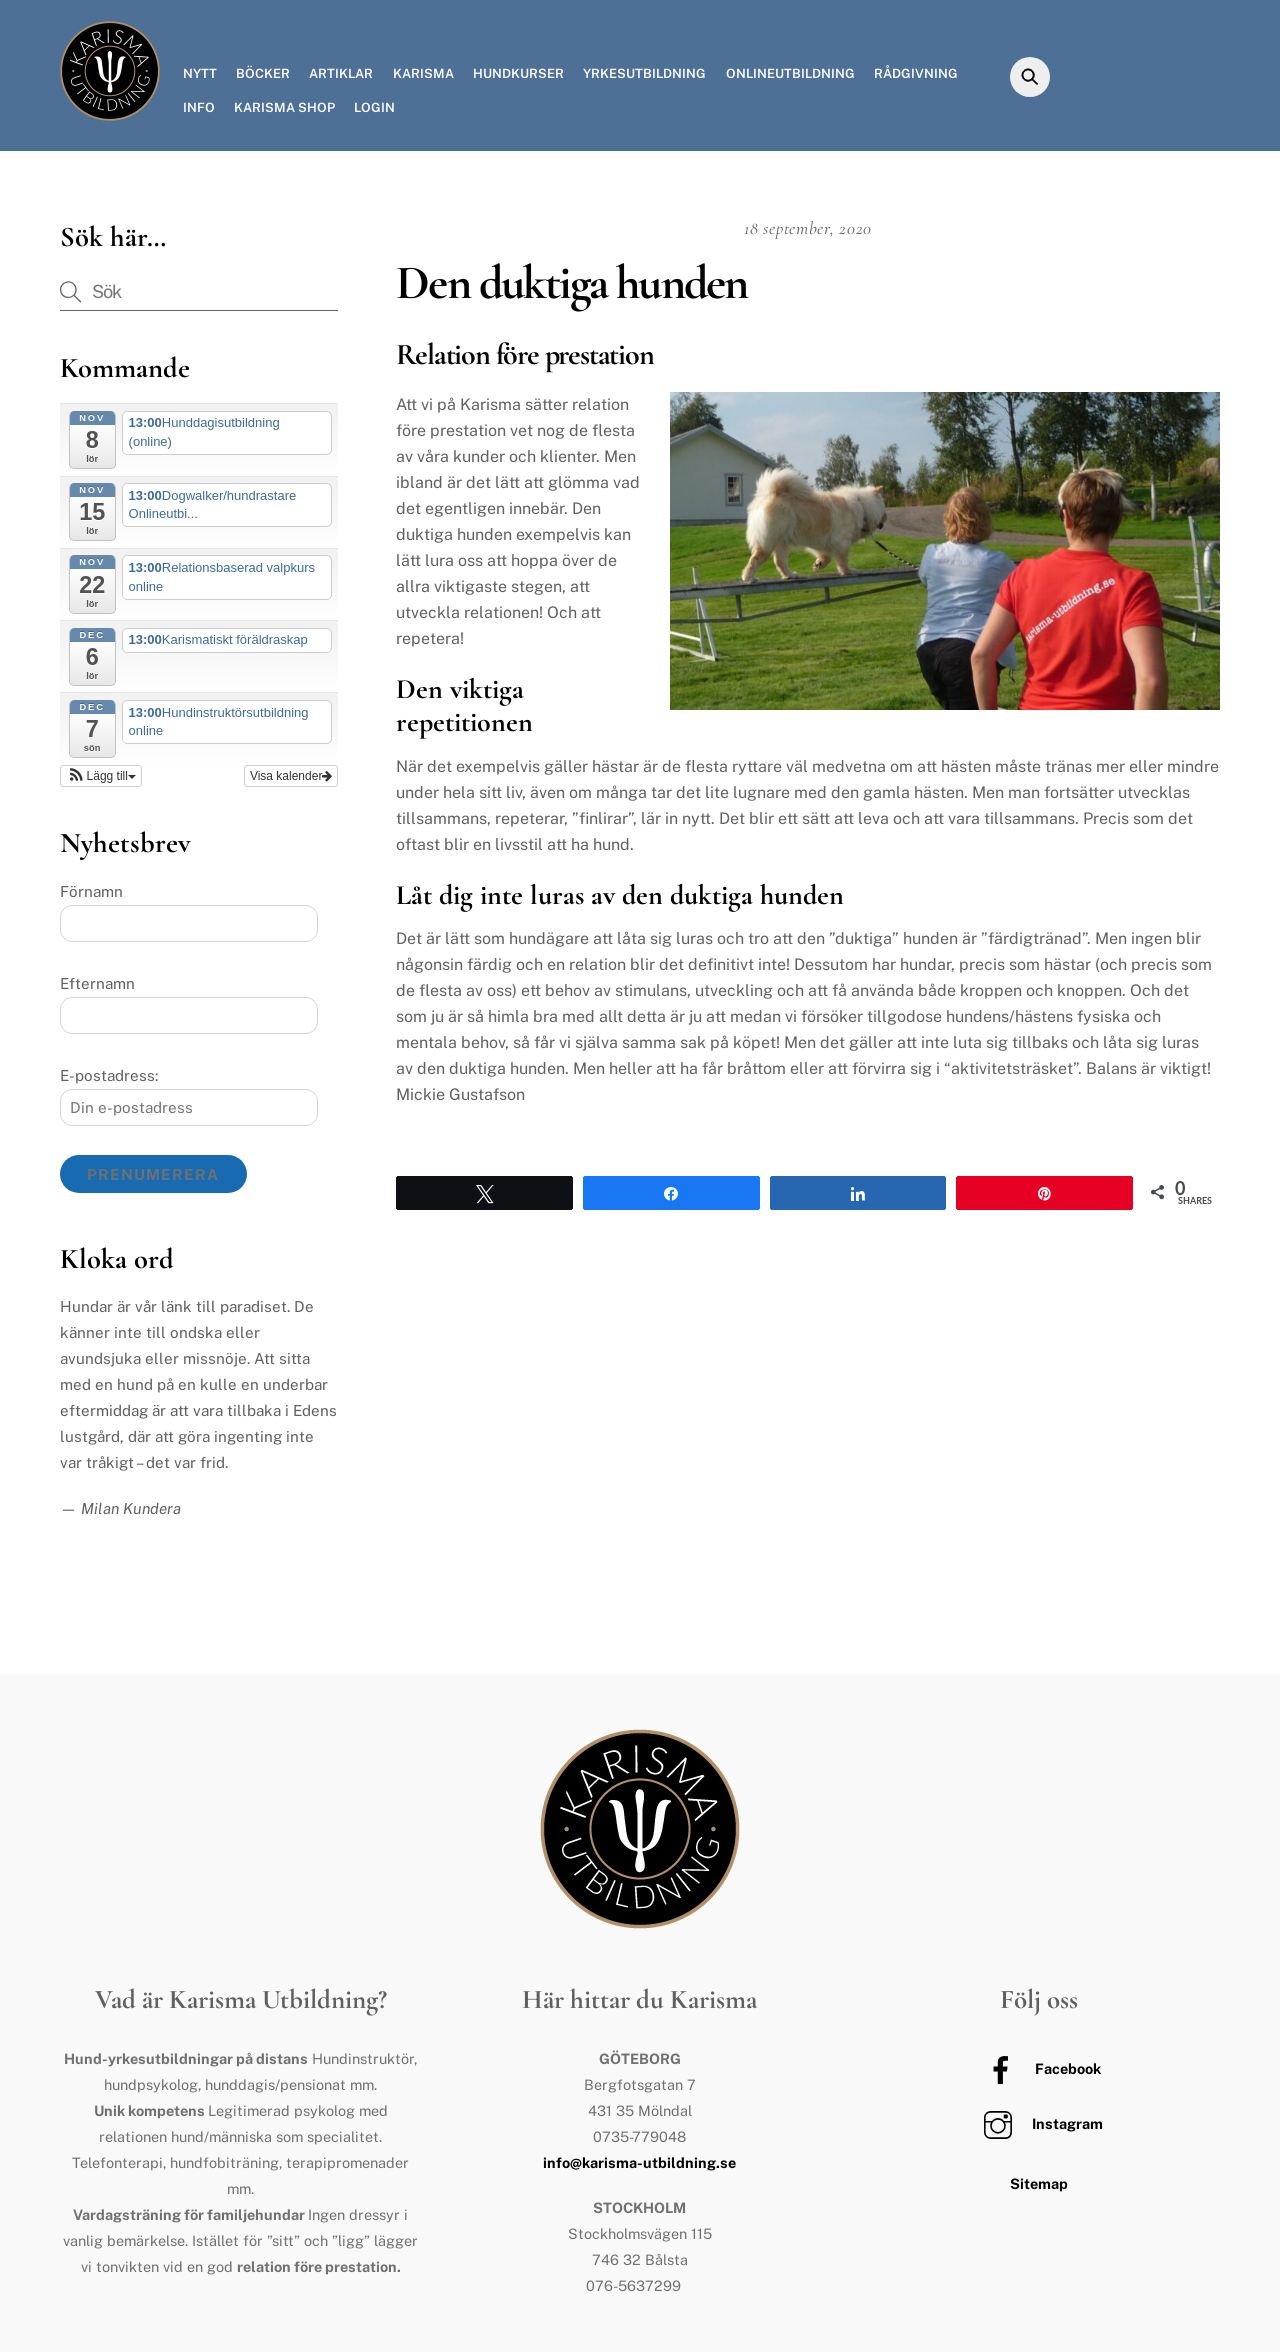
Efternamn (97, 983)
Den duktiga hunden (571, 283)
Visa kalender (291, 776)
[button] (101, 776)
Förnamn (91, 891)
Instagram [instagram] (1038, 2123)
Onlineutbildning (790, 73)
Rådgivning (916, 73)
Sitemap (1039, 2183)
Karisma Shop (284, 107)
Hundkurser (518, 73)
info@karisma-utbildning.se (639, 2162)
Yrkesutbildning (644, 73)
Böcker (263, 73)
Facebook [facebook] (1039, 2068)
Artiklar (341, 73)
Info (199, 107)
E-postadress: (109, 1075)
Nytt (200, 73)
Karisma (423, 73)
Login (374, 107)
